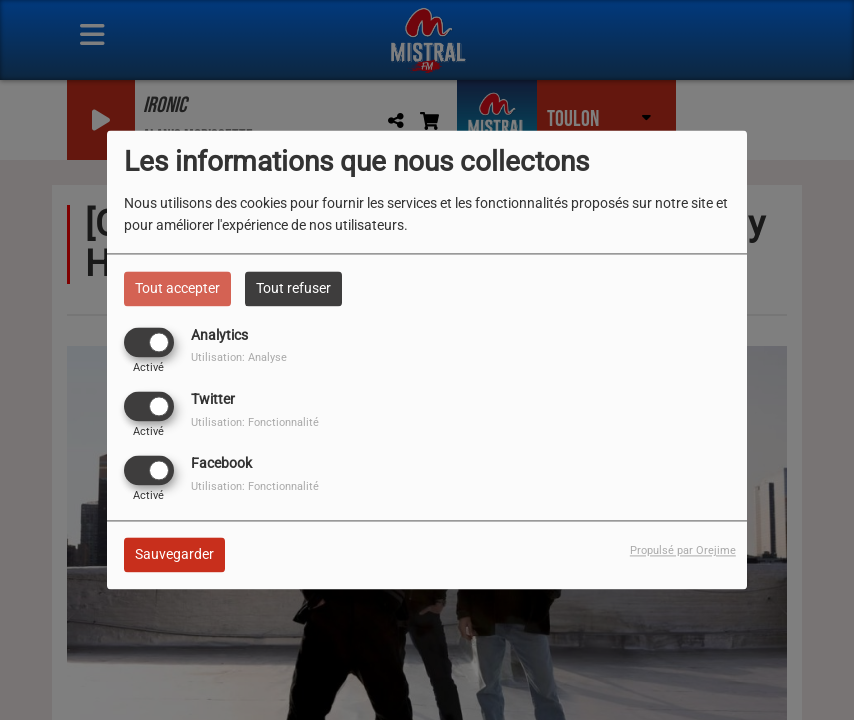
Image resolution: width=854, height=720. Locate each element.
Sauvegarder (174, 555)
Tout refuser (293, 288)
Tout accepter (177, 288)
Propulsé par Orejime (683, 551)
